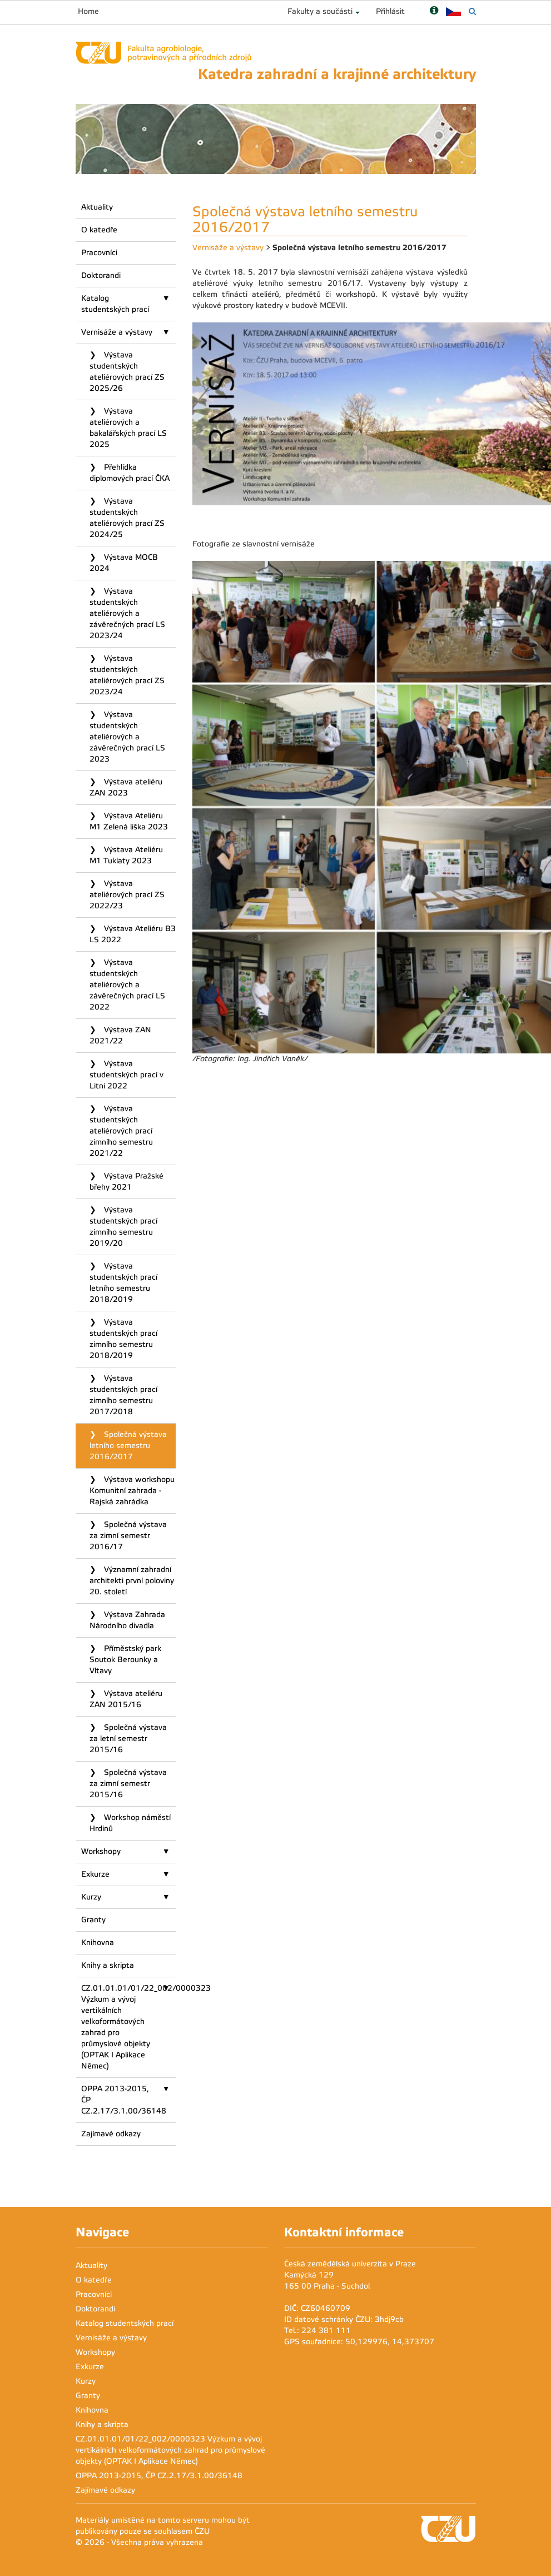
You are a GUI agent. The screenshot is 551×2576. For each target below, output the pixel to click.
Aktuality (97, 207)
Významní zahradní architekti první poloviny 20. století (132, 1580)
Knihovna (97, 1942)
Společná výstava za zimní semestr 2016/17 (128, 1535)
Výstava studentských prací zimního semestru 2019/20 (123, 1226)
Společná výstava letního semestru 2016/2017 (128, 1445)
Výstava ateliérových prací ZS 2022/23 (127, 894)
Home (88, 11)
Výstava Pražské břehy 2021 (126, 1181)
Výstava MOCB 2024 (124, 563)
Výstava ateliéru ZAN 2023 (126, 787)
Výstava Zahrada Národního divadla (127, 1620)
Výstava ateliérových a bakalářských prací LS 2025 (128, 428)
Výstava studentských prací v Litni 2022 (126, 1075)
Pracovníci (99, 252)
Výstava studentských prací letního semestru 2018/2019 (123, 1283)
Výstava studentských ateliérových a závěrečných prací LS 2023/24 (127, 613)
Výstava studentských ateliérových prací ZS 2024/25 (127, 518)
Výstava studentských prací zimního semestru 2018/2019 (123, 1339)
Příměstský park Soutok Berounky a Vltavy (125, 1659)
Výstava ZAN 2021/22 (120, 1035)
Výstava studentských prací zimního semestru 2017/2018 (123, 1395)
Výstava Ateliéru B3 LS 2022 (133, 934)
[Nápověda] (434, 11)
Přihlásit (390, 11)
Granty (93, 1920)
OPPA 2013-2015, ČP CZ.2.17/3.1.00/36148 (123, 2100)
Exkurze (95, 1874)
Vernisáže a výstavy (116, 332)
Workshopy (101, 1851)
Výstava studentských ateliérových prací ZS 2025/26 (127, 371)
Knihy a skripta (107, 1965)
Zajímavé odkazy (111, 2134)
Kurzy (91, 1897)
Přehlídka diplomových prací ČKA (130, 473)
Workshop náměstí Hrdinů (130, 1823)
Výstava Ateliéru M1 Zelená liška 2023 (129, 821)
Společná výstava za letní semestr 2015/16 (128, 1738)
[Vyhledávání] (472, 11)
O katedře (99, 230)
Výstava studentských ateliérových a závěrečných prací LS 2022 (127, 984)
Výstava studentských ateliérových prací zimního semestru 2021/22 (121, 1131)
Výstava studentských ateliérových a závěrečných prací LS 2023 (127, 736)
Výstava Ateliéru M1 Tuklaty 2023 (126, 855)
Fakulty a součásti (320, 11)
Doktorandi (101, 275)
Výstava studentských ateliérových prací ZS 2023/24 (127, 675)
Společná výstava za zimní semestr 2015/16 (128, 1783)
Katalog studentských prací (115, 304)
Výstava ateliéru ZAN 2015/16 (126, 1699)
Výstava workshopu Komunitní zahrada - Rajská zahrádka (132, 1490)
